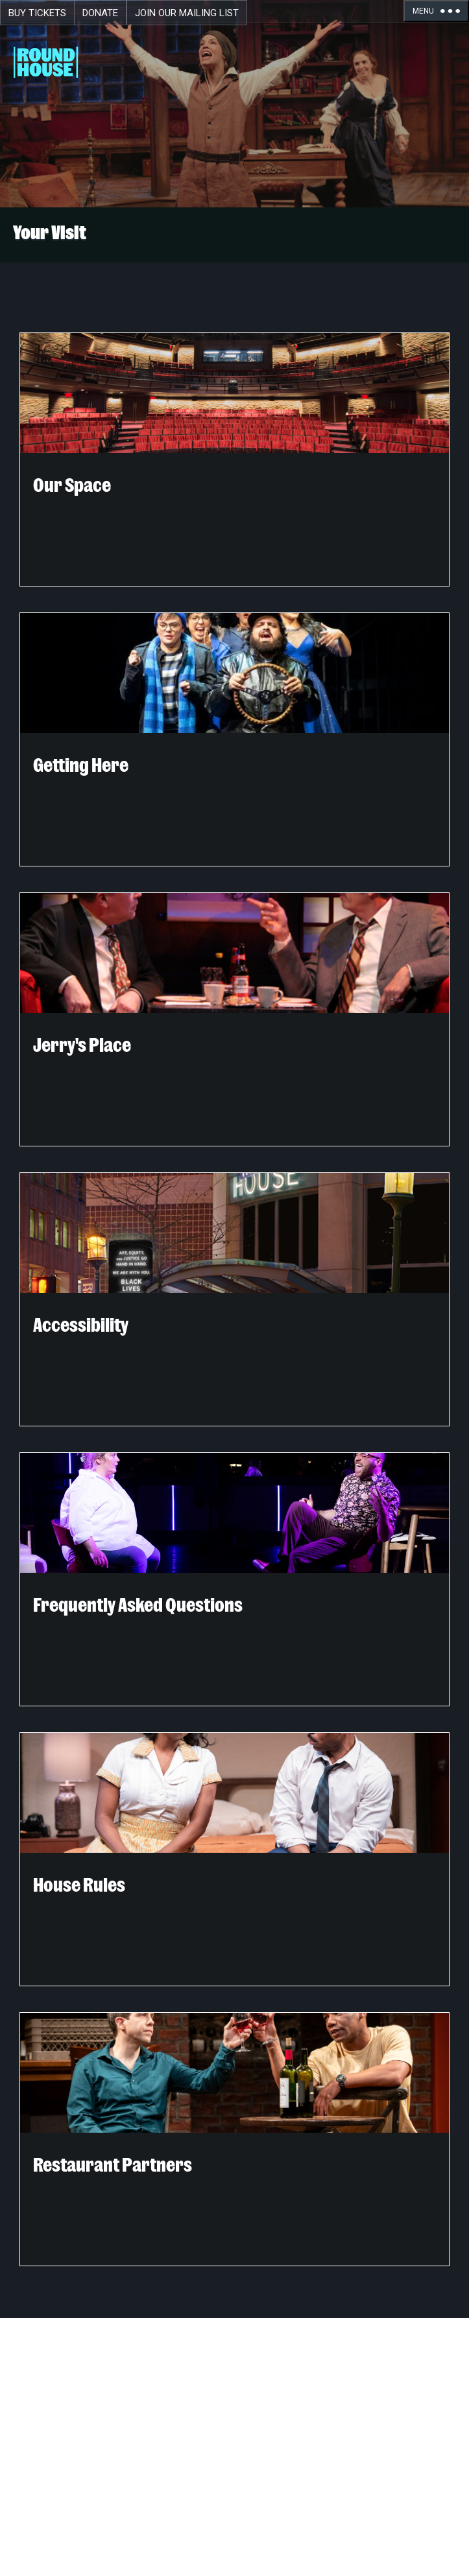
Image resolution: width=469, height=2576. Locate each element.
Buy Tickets (37, 13)
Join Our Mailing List (187, 13)
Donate (100, 13)
